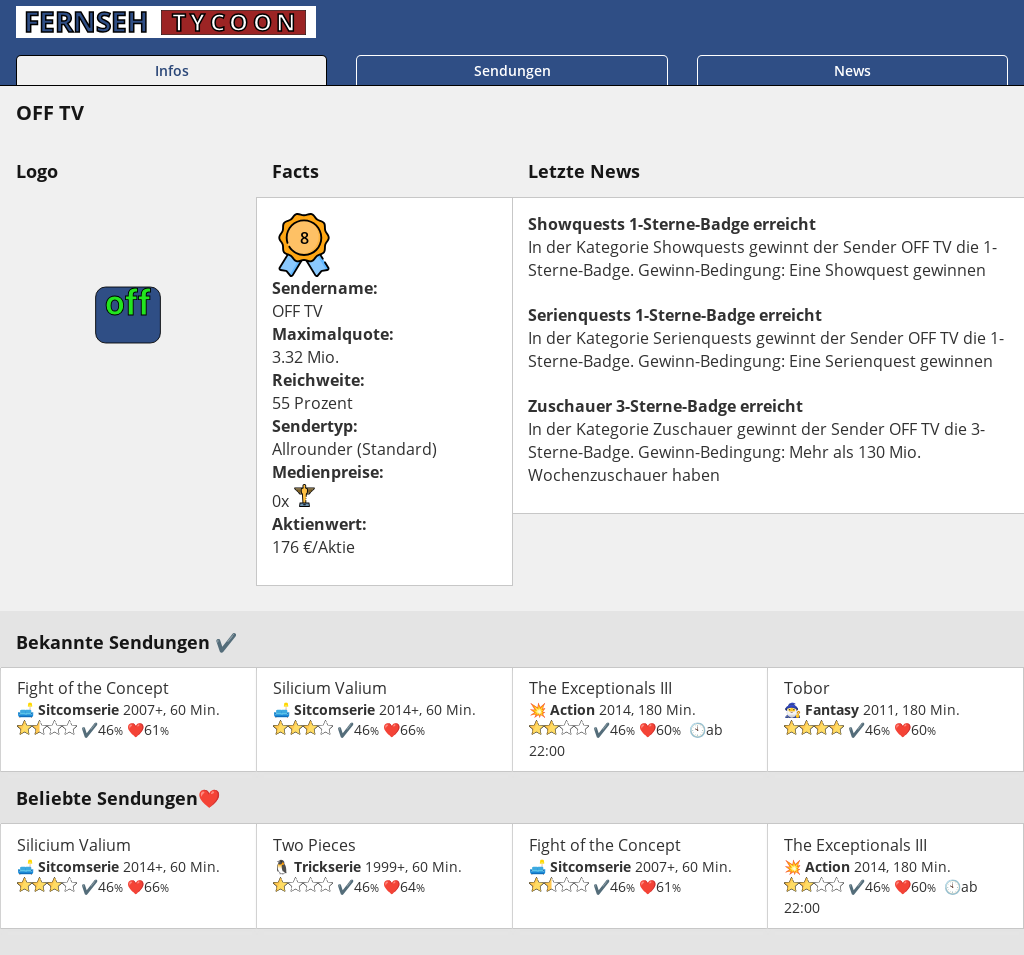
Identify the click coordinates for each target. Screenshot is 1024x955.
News (852, 70)
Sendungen (512, 70)
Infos (172, 70)
